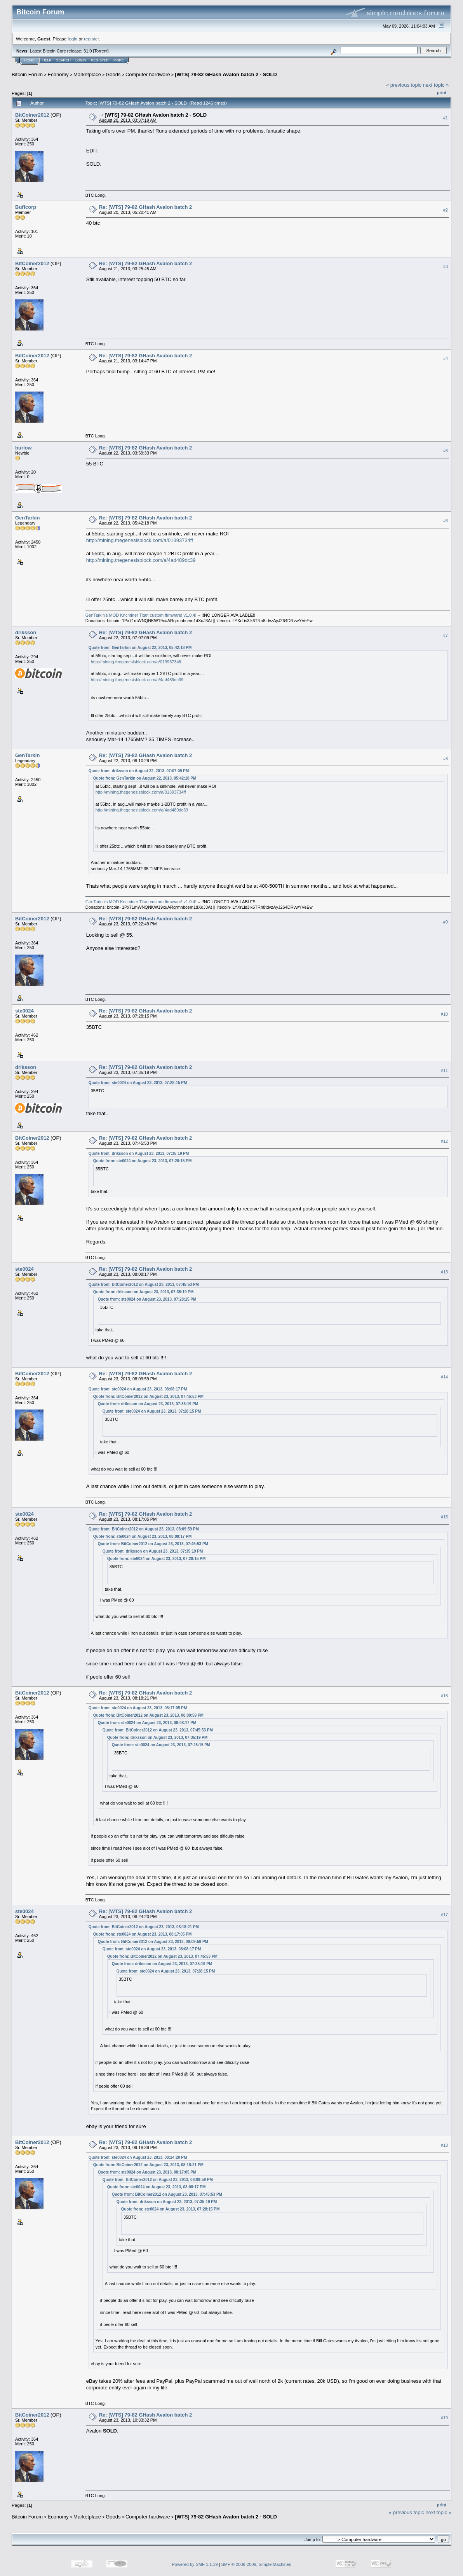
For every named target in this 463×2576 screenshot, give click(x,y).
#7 (445, 635)
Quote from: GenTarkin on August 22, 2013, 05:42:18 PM (140, 647)
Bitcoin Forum (27, 74)
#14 (444, 1377)
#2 (445, 210)
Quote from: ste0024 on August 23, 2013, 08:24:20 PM (138, 2157)
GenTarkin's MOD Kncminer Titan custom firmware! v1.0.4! (141, 615)
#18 (444, 2145)
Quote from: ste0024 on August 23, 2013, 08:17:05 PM (138, 1708)
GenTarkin (27, 518)
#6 (445, 520)
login (73, 38)
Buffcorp (25, 207)
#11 (444, 1070)
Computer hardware (147, 74)
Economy (58, 74)
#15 (444, 1516)
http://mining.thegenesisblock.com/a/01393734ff (139, 540)
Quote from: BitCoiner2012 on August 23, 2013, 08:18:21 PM (144, 1927)
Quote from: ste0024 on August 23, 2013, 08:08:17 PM (138, 1389)
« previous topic (403, 85)
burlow (23, 448)
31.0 (88, 51)
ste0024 (24, 1011)
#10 (444, 1014)
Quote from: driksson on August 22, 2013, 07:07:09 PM (139, 771)
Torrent (101, 51)
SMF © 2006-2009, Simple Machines (256, 2564)
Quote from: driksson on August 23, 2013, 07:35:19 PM (139, 1153)
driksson (25, 632)
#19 (444, 2417)
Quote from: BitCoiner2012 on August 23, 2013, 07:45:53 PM (144, 1284)
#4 (445, 358)
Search (63, 60)
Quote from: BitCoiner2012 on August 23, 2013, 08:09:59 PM (144, 1529)
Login (80, 60)
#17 (444, 1914)
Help (47, 60)
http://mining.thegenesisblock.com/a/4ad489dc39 (141, 560)
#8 (445, 758)
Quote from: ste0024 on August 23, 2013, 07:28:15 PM (138, 1083)
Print (441, 92)
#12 (444, 1141)
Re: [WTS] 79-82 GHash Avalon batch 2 (145, 207)
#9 (445, 922)
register (91, 38)
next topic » (436, 85)
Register (100, 60)
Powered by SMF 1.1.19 (195, 2564)
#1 (445, 117)
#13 (444, 1272)
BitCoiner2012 (32, 115)
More (118, 60)
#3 (445, 266)
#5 (445, 450)
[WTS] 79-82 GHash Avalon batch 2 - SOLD (226, 74)
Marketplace (87, 74)
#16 (444, 1696)
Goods (113, 74)
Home (29, 60)
